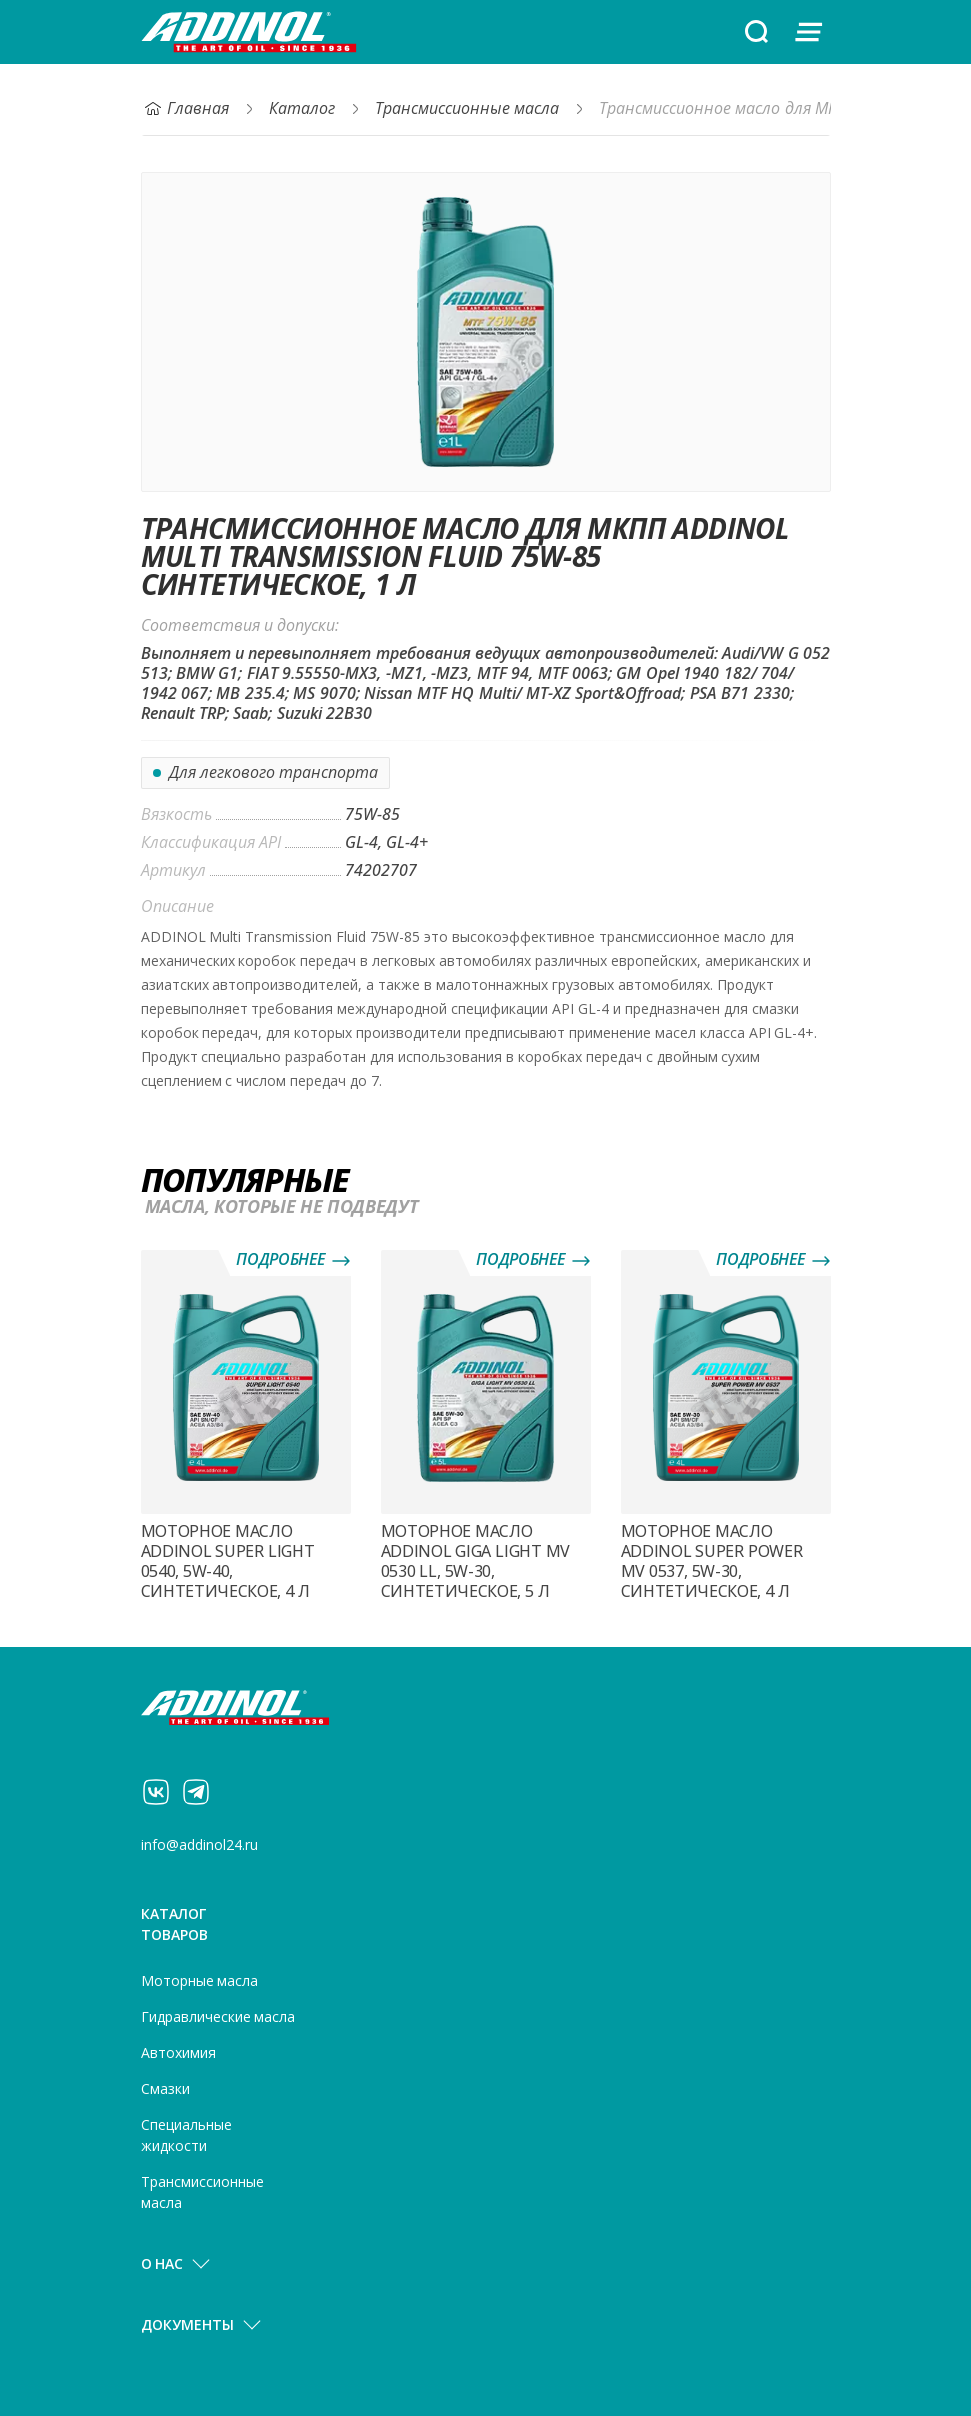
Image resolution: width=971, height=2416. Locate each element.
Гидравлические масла (218, 2017)
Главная (186, 109)
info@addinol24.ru (199, 1845)
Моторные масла (200, 1981)
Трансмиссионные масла (467, 108)
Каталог (302, 108)
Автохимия (178, 2053)
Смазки (165, 2089)
